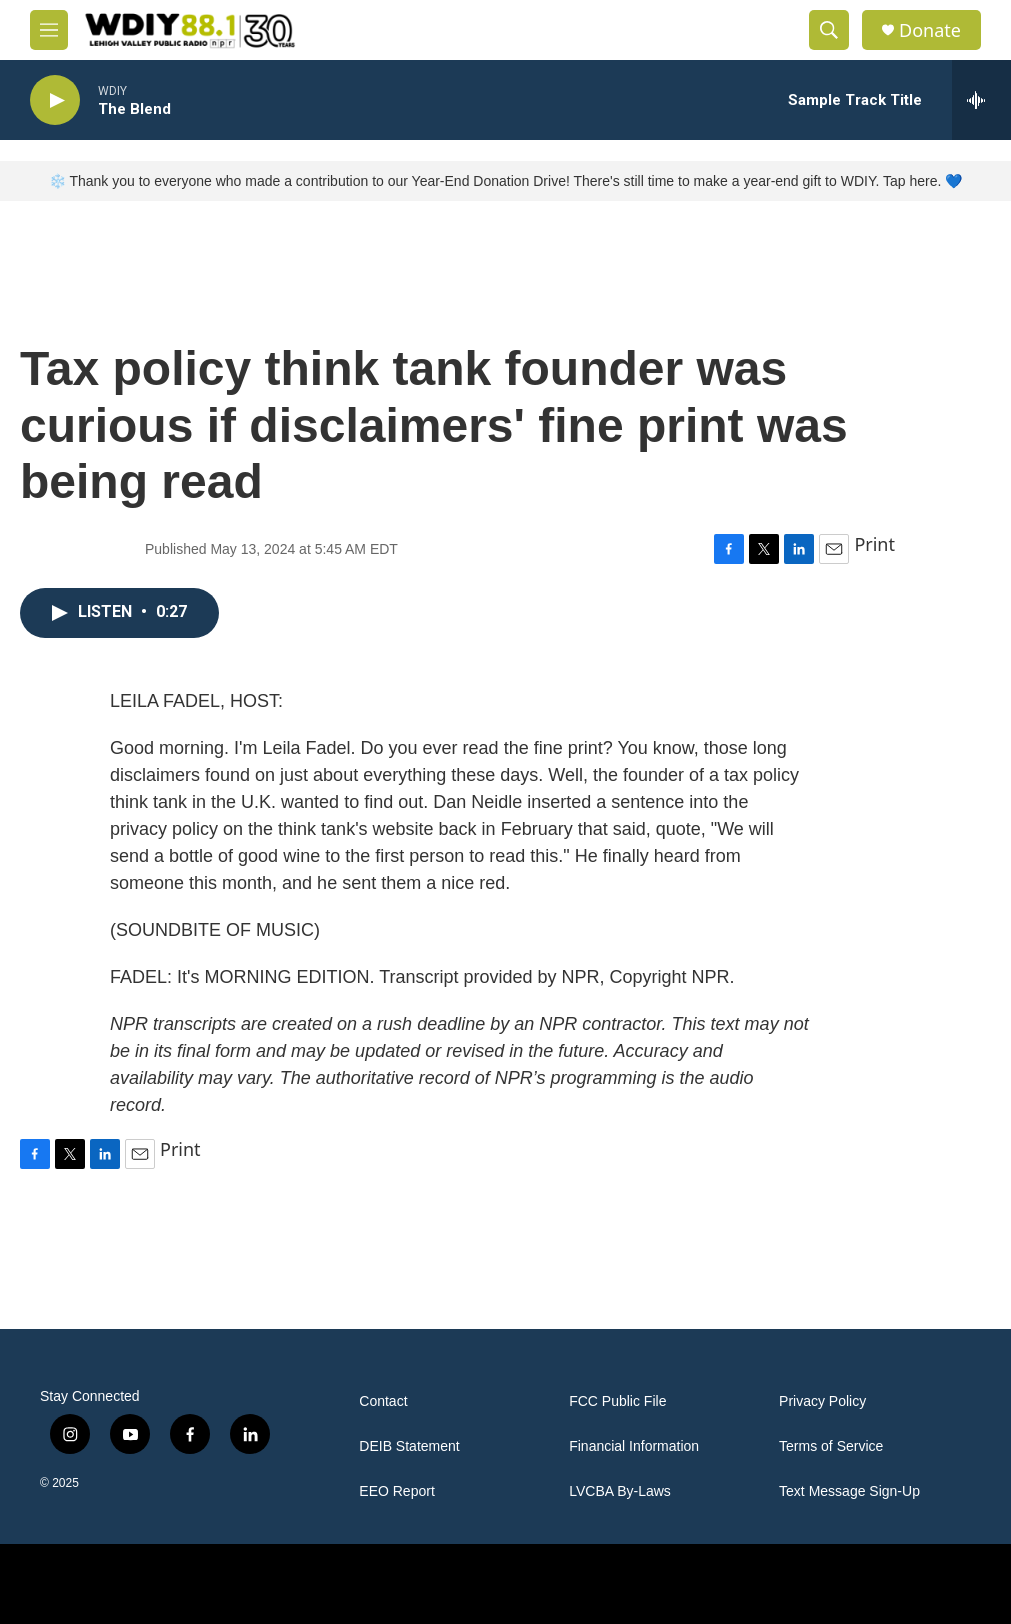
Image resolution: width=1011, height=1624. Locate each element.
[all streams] (981, 100)
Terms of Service (831, 1446)
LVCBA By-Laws (620, 1491)
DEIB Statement (409, 1446)
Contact (383, 1401)
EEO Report (396, 1491)
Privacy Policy (822, 1401)
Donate (930, 30)
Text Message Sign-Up (849, 1491)
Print (874, 544)
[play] (55, 100)
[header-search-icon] (829, 30)
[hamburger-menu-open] (49, 30)
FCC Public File (617, 1401)
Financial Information (634, 1446)
